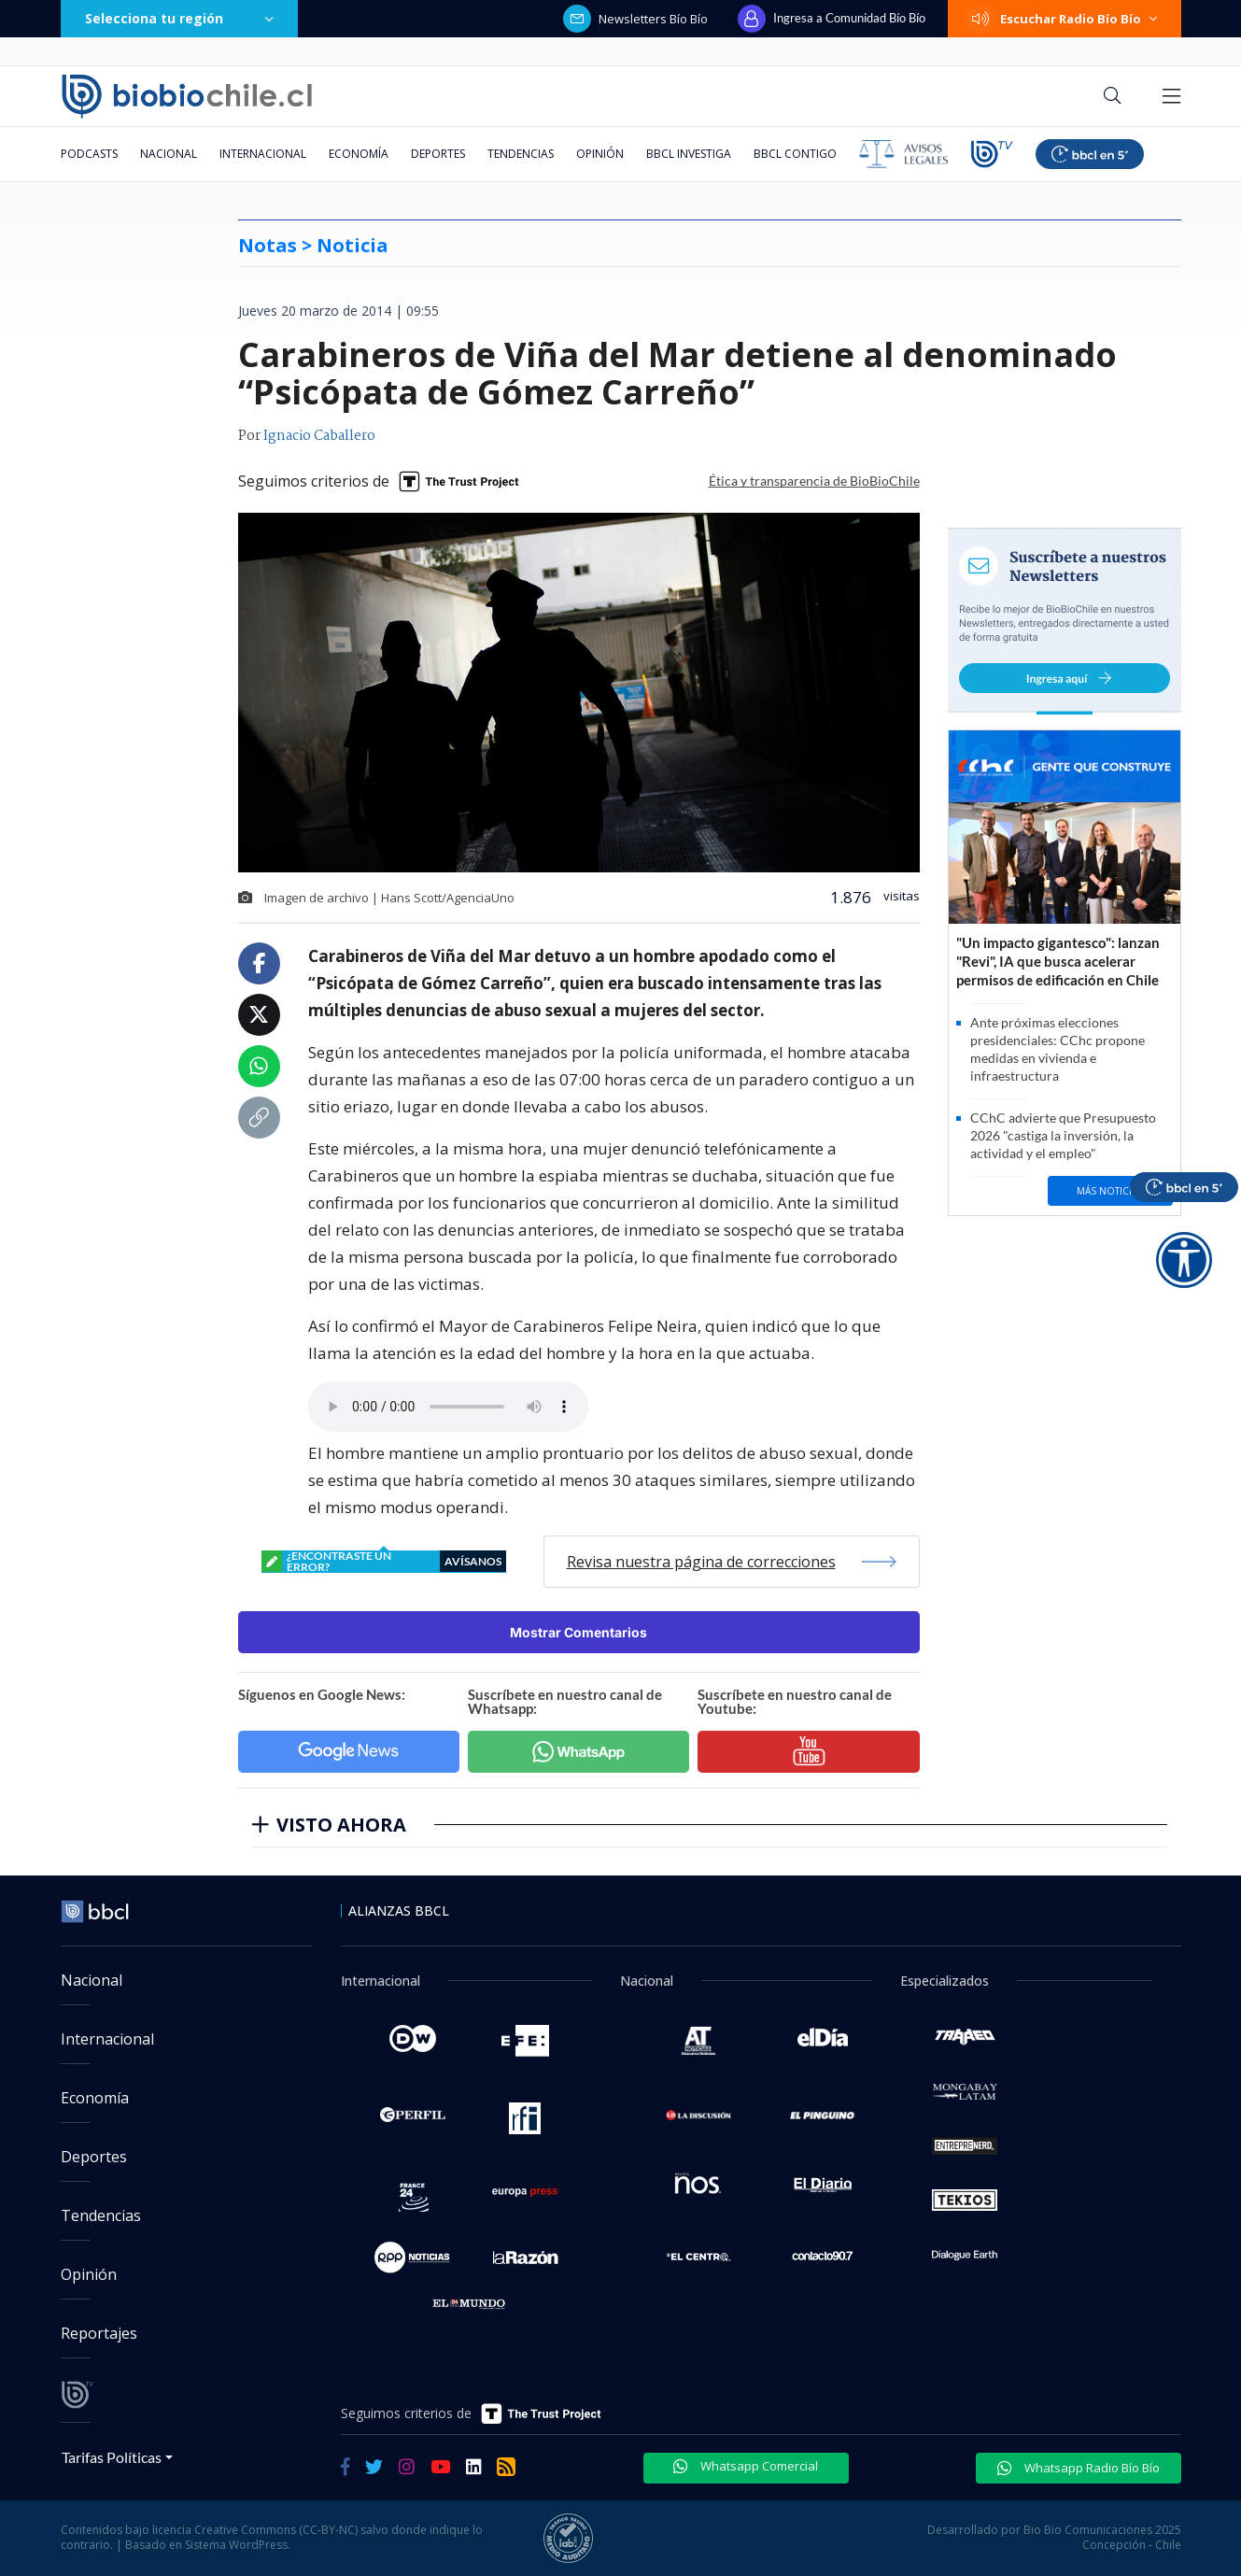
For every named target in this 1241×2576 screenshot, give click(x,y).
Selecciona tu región (179, 18)
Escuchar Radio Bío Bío (1064, 18)
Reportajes (99, 2333)
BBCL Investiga (688, 154)
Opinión (600, 154)
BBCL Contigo (795, 154)
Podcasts (89, 154)
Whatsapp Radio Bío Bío (1078, 2467)
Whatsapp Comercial (745, 2465)
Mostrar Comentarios (578, 1632)
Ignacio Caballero (319, 436)
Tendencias (520, 154)
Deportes (438, 154)
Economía (358, 154)
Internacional (262, 154)
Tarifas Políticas (112, 2457)
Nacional (168, 154)
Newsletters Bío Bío (635, 19)
